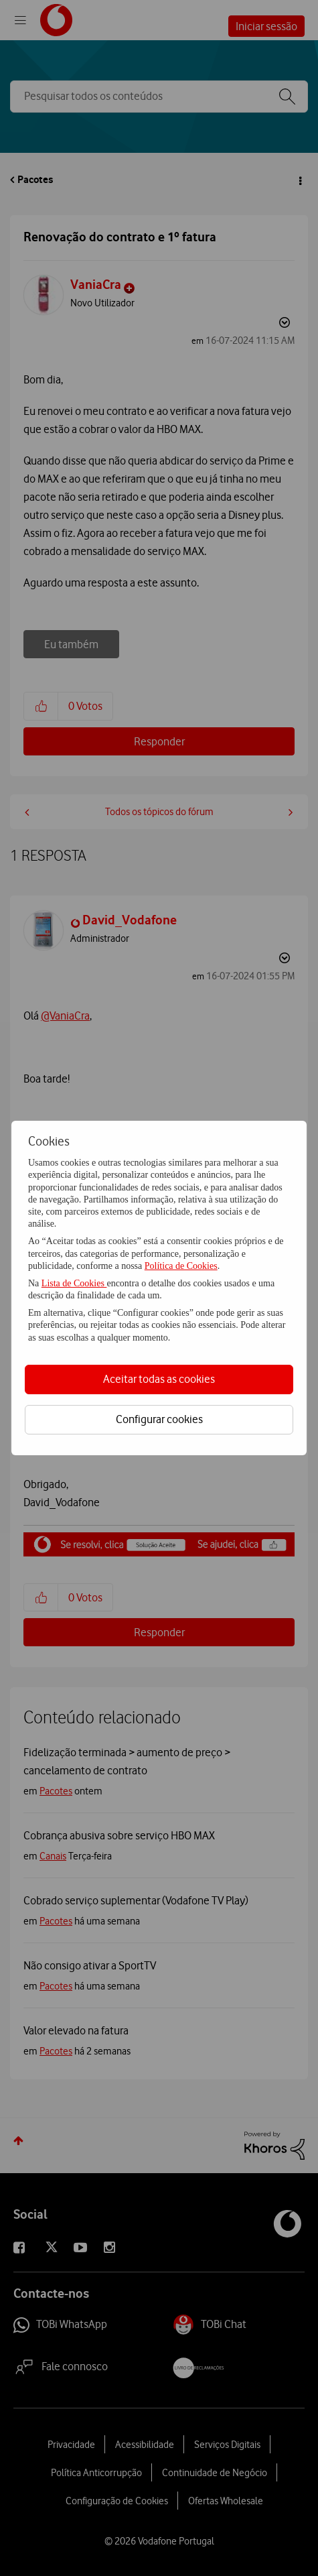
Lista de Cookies (74, 1283)
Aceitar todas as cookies (159, 1379)
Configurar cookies (159, 1419)
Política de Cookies (181, 1266)
